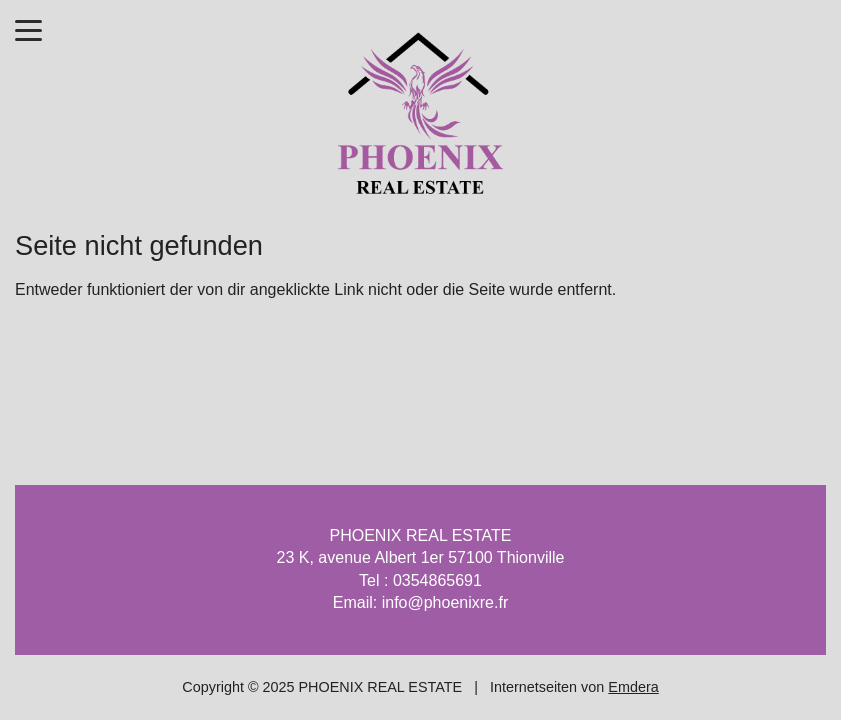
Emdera (633, 687)
